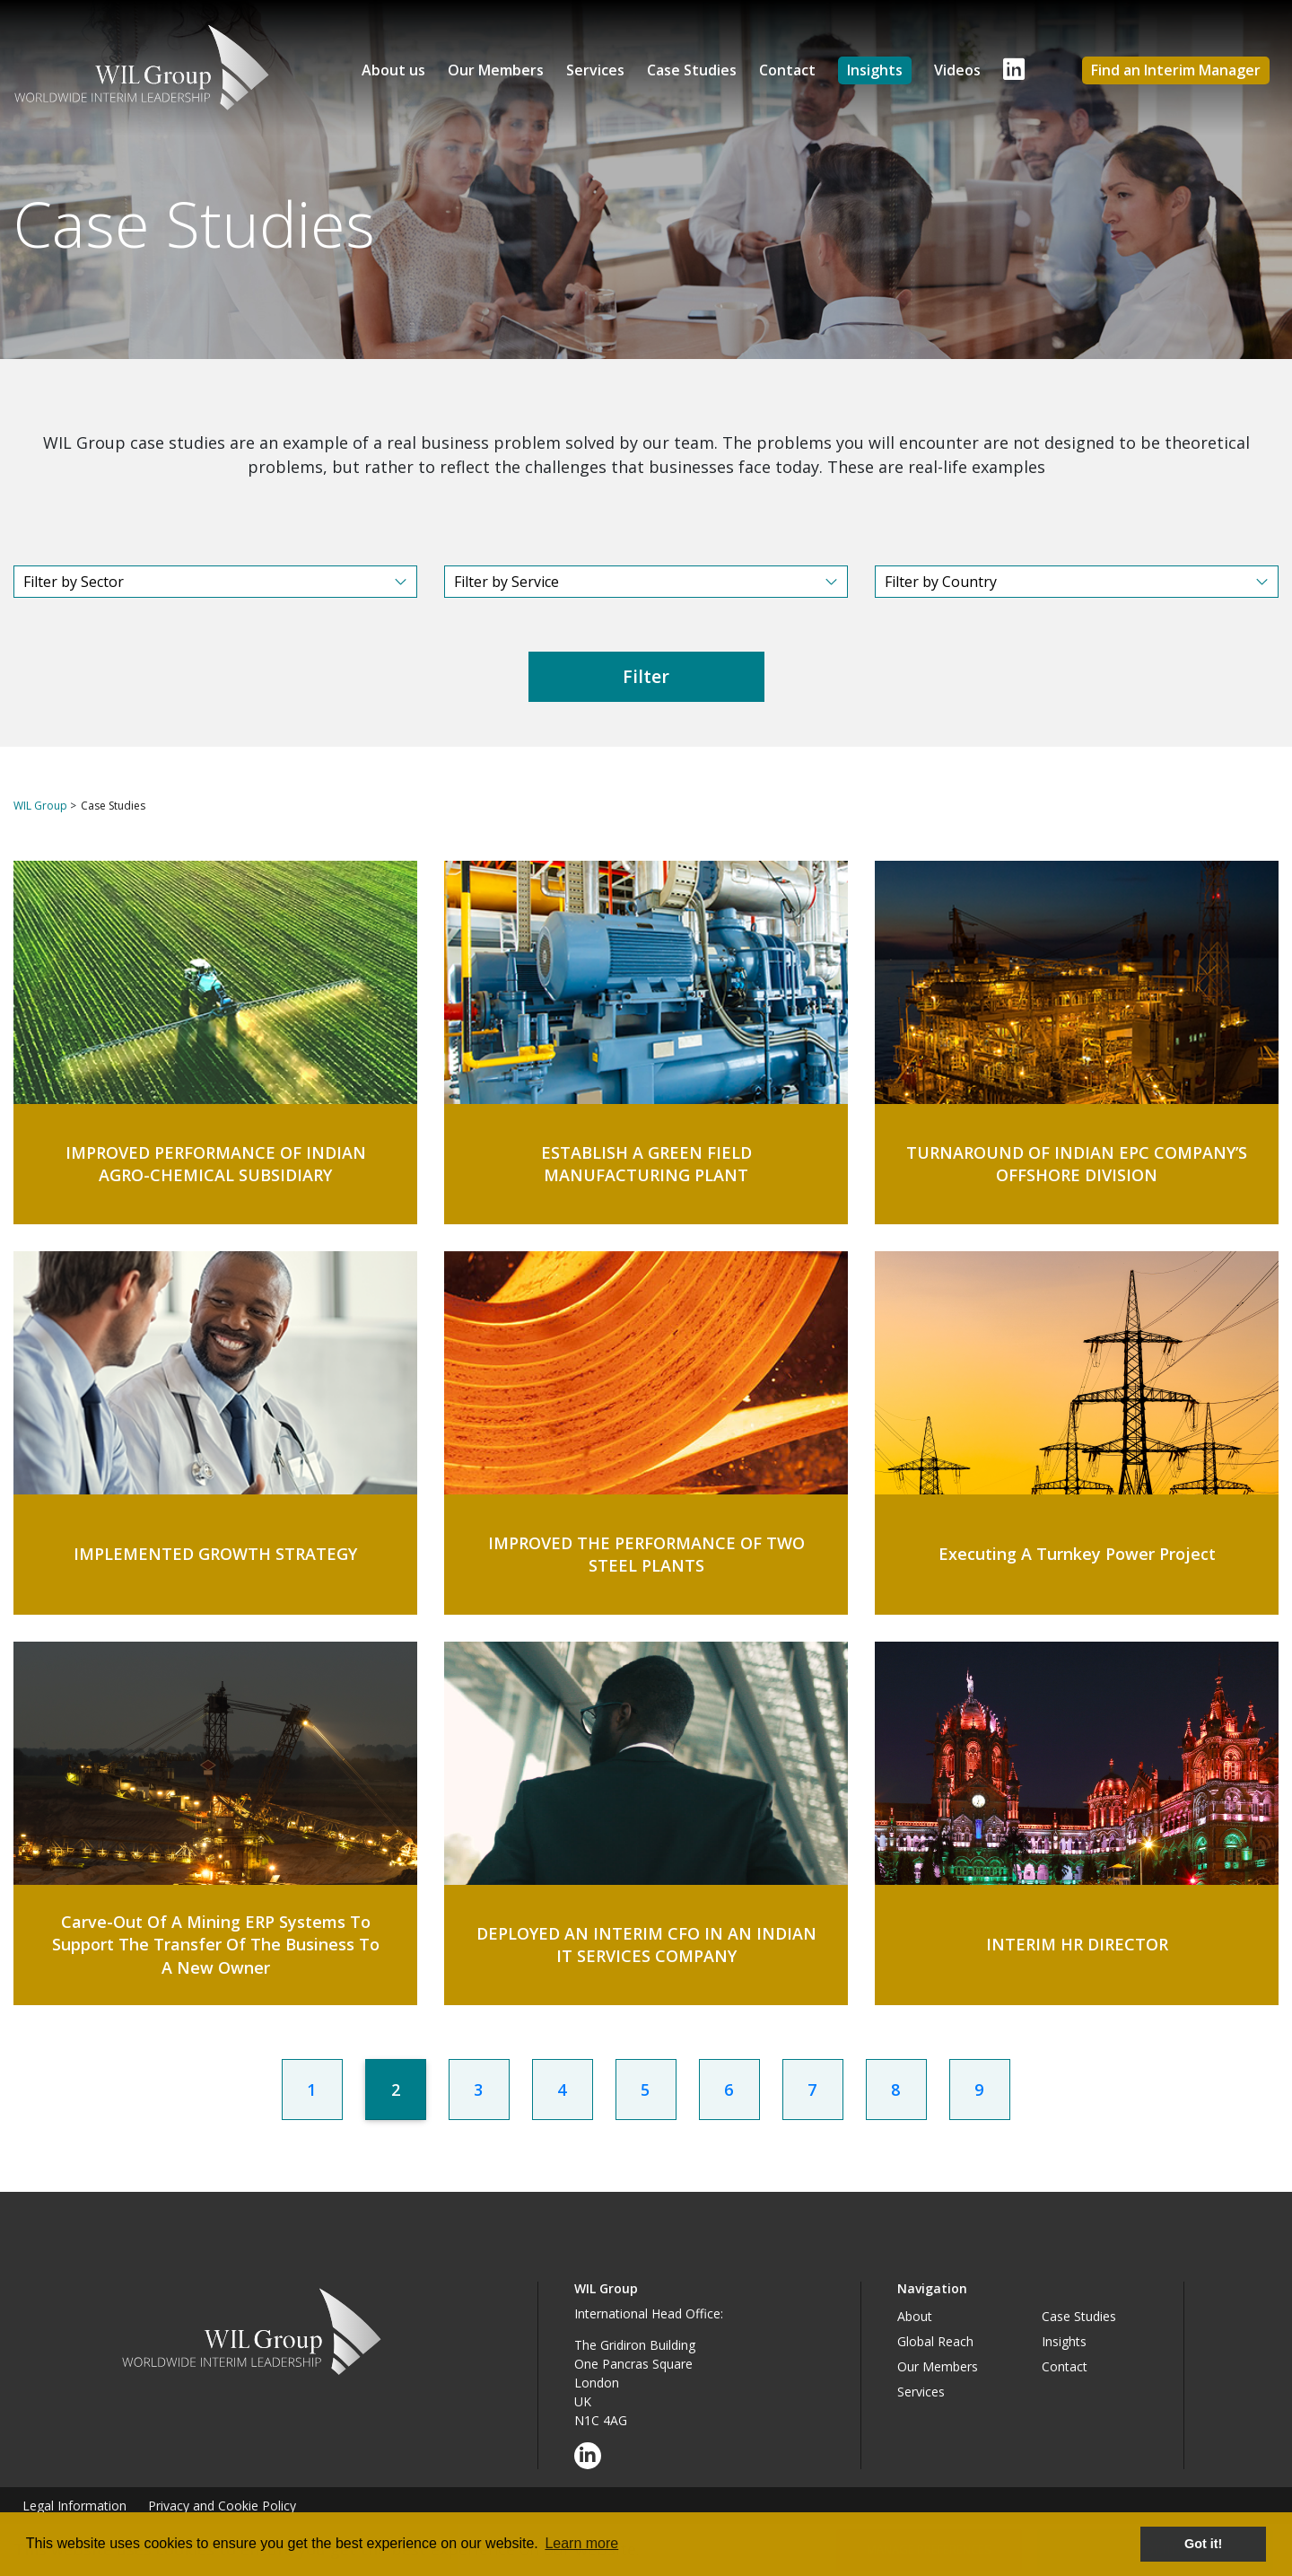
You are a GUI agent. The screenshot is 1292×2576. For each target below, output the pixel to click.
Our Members (496, 70)
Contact (787, 70)
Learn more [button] (581, 2543)
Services (595, 70)
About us (393, 70)
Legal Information (74, 2505)
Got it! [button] (1203, 2544)
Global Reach (935, 2341)
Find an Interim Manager (1176, 70)
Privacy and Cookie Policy (222, 2505)
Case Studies (692, 70)
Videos (957, 70)
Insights (875, 70)
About (914, 2316)
